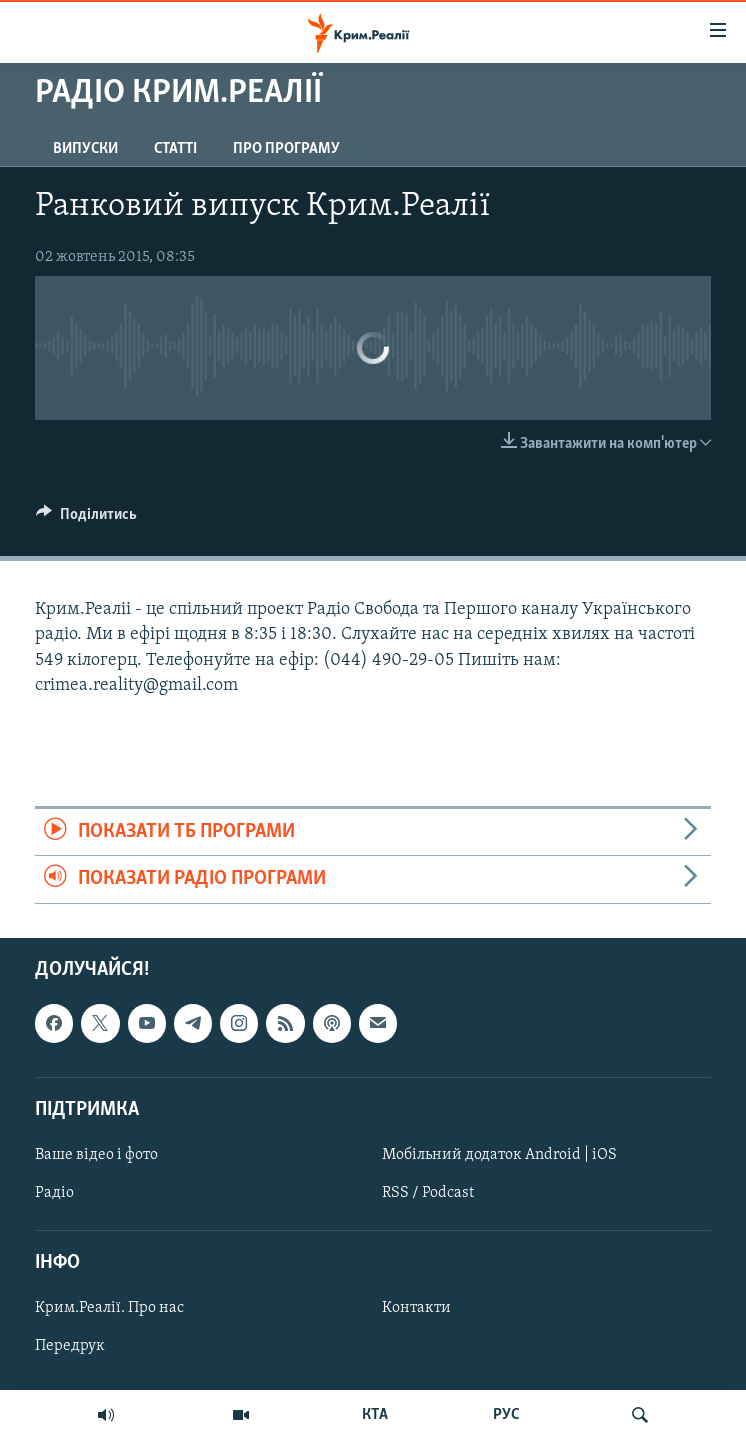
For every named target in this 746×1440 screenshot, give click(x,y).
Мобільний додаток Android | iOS (499, 1155)
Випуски (85, 149)
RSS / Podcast (428, 1193)
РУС (506, 1415)
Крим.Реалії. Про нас (109, 1308)
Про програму (286, 149)
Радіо (54, 1193)
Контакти (416, 1308)
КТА (375, 1415)
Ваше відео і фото (96, 1155)
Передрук (70, 1346)
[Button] (86, 519)
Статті (175, 149)
